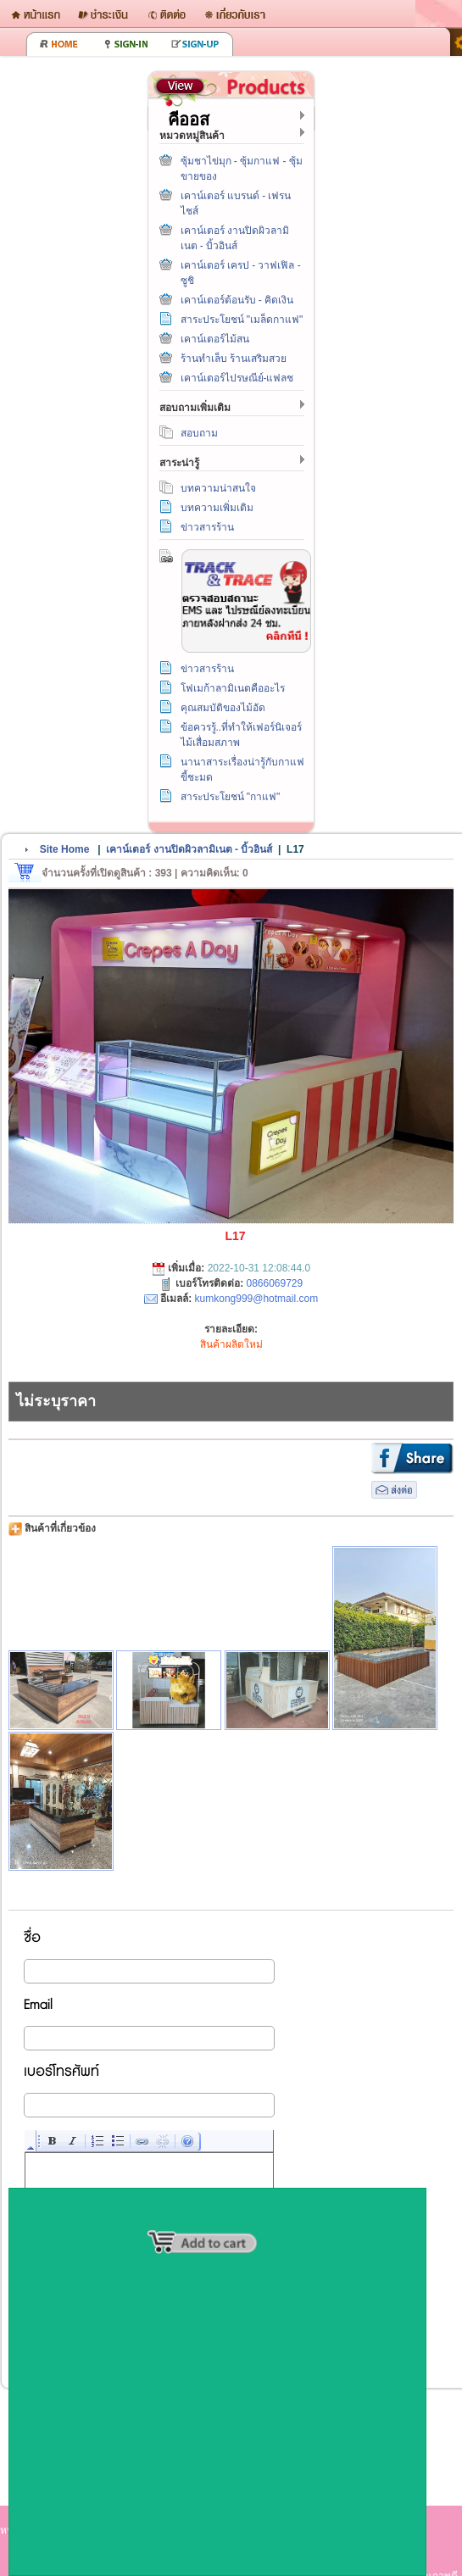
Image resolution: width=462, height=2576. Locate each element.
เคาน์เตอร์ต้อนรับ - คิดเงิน (237, 300)
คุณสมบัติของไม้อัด (223, 708)
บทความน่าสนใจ (218, 488)
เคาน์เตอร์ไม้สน (215, 339)
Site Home (65, 849)
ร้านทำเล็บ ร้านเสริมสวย (234, 358)
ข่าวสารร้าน (207, 527)
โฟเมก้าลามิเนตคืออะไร (233, 688)
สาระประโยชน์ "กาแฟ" (231, 797)
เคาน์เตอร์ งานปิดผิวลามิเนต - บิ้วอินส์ (189, 849)
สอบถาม (199, 433)
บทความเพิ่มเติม (217, 508)
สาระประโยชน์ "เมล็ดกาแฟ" (242, 319)
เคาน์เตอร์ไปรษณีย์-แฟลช (237, 378)
